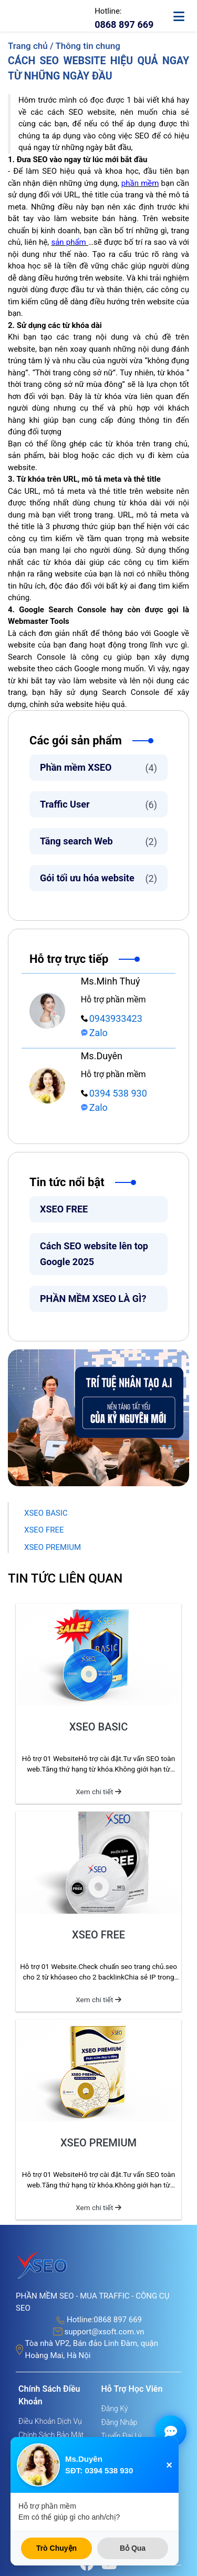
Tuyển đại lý (121, 2436)
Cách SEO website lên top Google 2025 (94, 1253)
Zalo (94, 1033)
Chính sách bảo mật (51, 2435)
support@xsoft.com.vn (104, 2331)
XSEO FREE (64, 1209)
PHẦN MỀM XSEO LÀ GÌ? (93, 1298)
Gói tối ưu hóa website (98, 878)
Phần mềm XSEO (98, 768)
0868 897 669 (118, 2319)
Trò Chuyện (56, 2548)
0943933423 (111, 1018)
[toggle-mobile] (183, 12)
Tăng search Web (98, 841)
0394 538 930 (114, 1093)
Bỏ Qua (133, 2548)
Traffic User (98, 805)
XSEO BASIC (46, 1513)
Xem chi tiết (98, 1791)
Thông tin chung (87, 46)
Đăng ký (114, 2408)
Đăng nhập (119, 2422)
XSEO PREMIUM (52, 1547)
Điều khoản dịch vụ (50, 2421)
